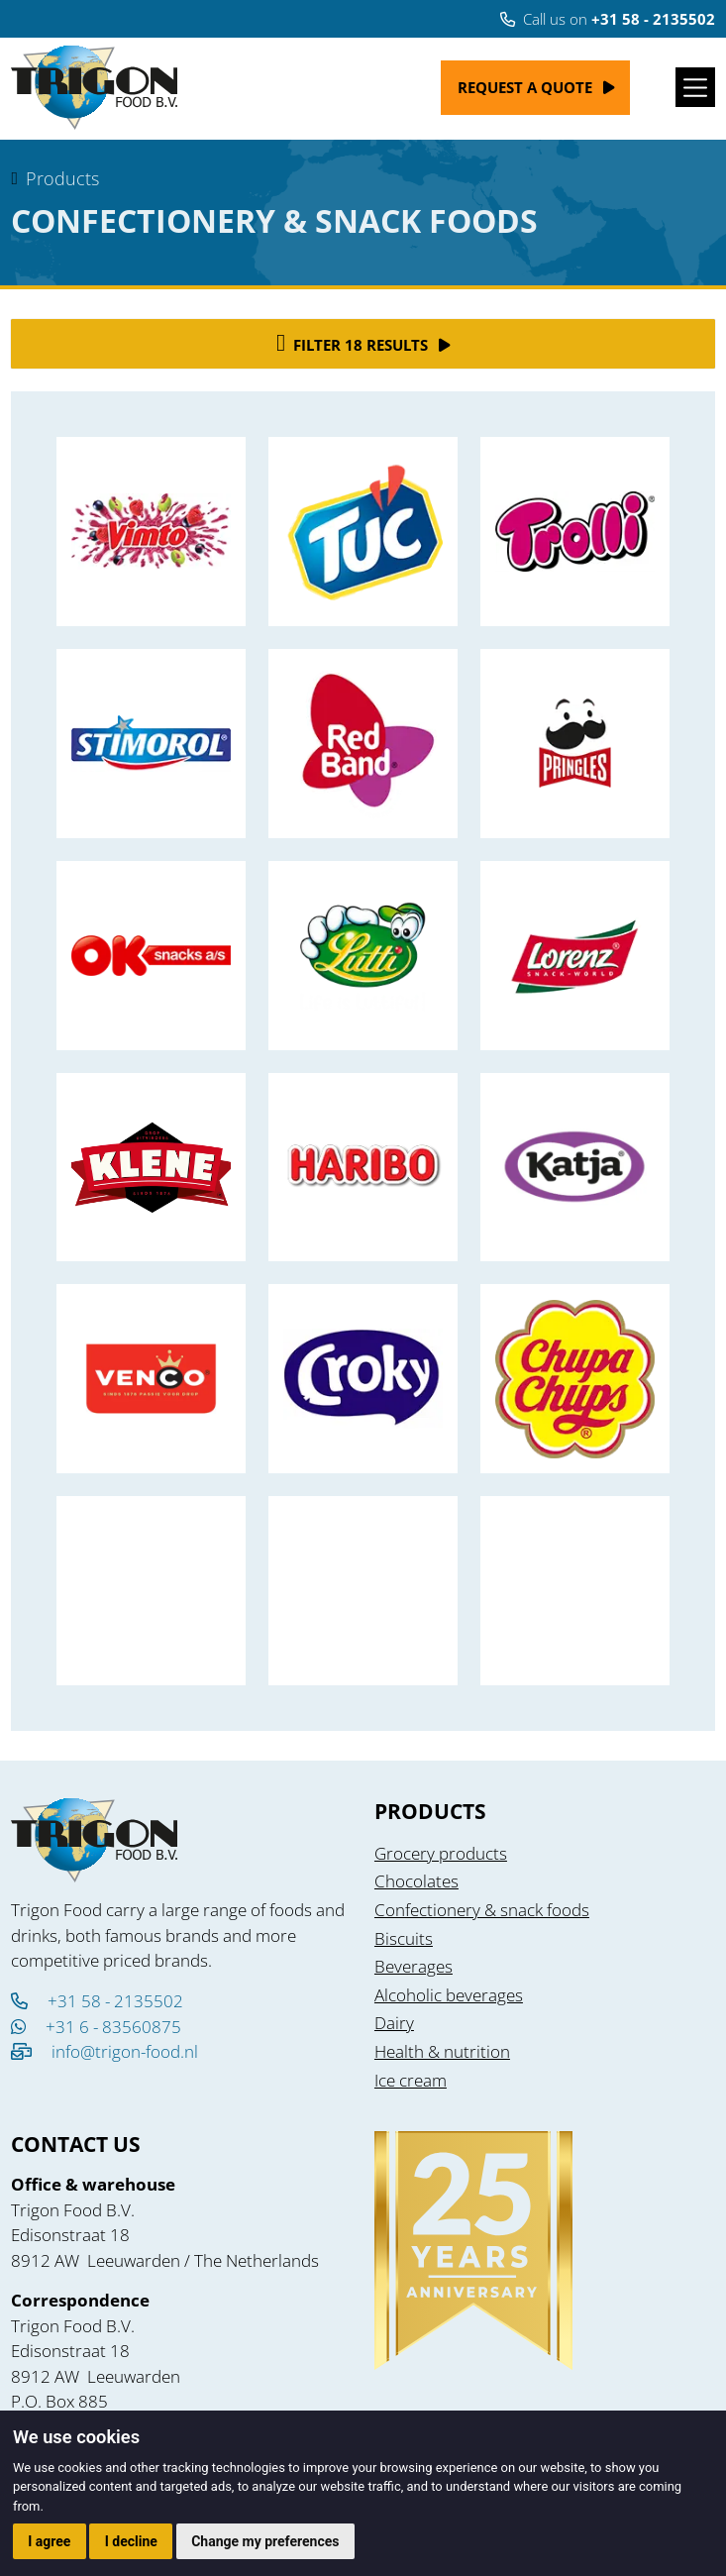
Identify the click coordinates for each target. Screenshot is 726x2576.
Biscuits (403, 1938)
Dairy (394, 2022)
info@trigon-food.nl (125, 2051)
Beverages (413, 1966)
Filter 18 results (351, 343)
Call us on (607, 19)
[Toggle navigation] (695, 87)
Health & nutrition (442, 2051)
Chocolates (416, 1881)
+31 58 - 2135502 (96, 2000)
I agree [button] (49, 2541)
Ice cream (410, 2080)
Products (62, 178)
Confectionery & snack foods (481, 1909)
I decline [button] (131, 2541)
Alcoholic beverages (448, 1995)
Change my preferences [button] (265, 2541)
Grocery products (440, 1853)
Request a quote (525, 87)
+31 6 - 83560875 (95, 2026)
